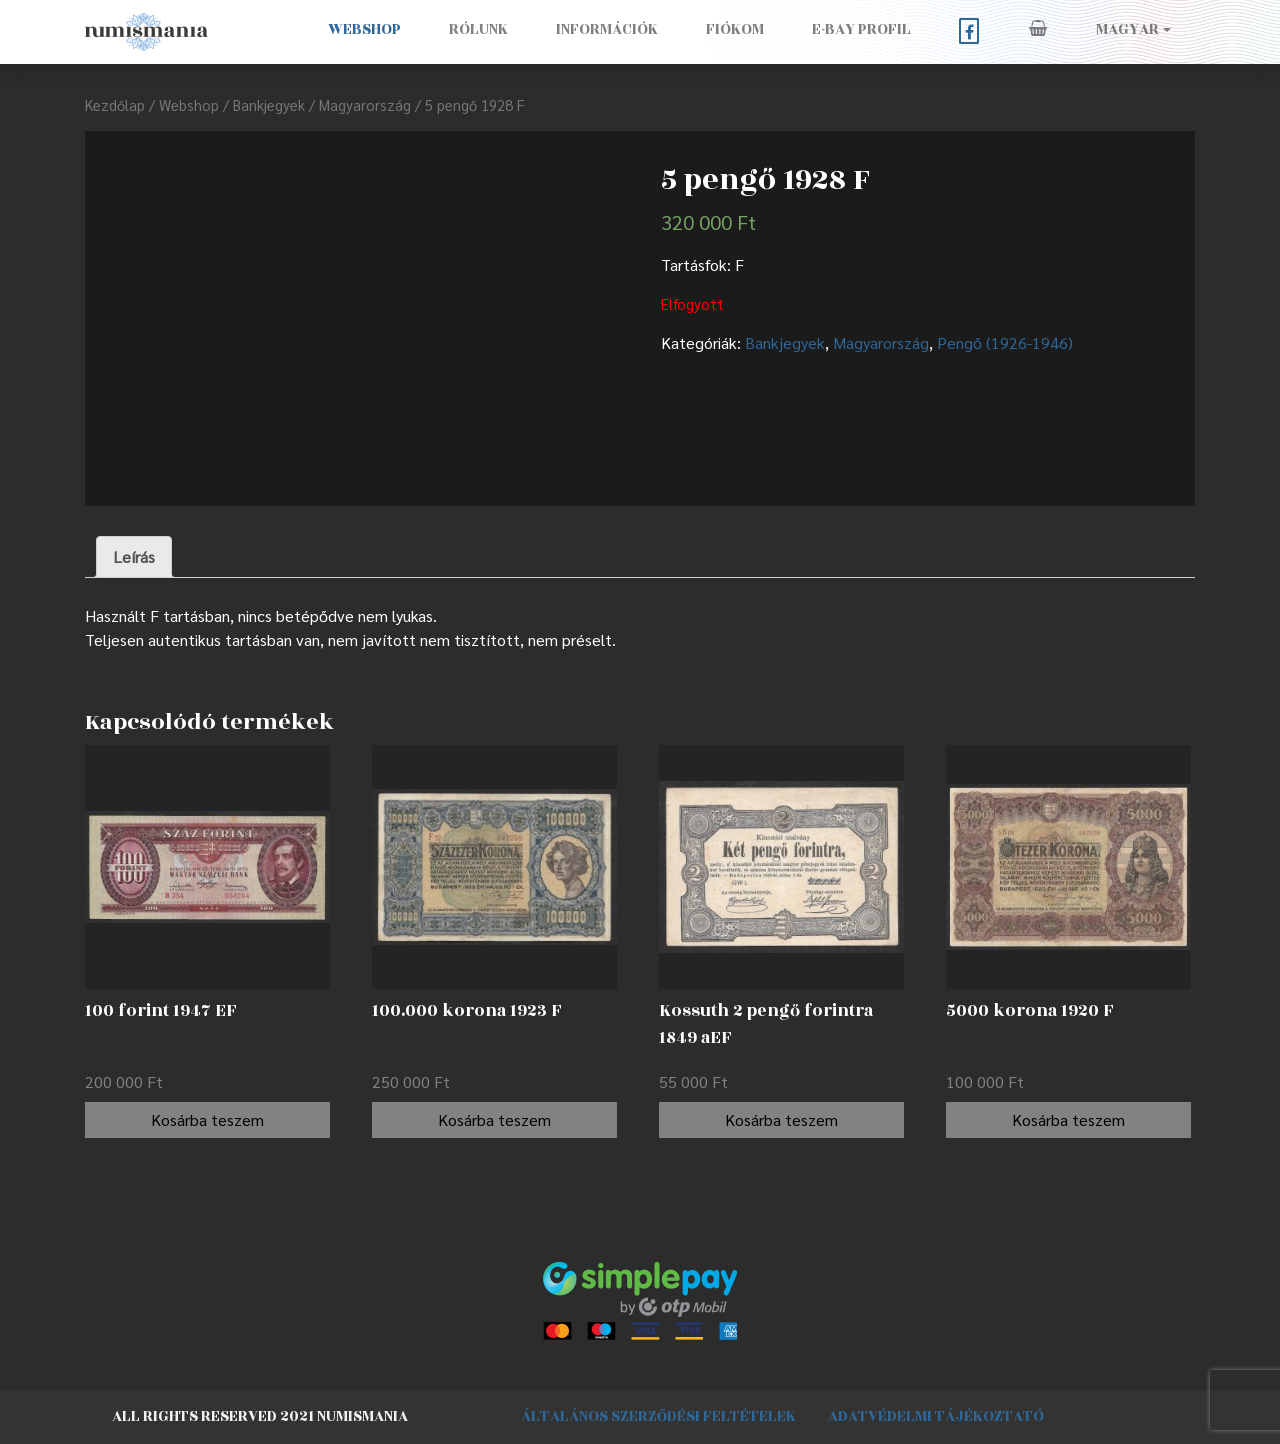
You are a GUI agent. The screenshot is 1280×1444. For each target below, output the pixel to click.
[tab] (134, 557)
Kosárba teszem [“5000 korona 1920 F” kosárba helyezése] (1068, 1119)
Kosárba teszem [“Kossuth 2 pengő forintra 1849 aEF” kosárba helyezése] (781, 1119)
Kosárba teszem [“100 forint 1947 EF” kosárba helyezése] (207, 1119)
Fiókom (735, 29)
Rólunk (478, 29)
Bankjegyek (269, 104)
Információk (607, 29)
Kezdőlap (115, 104)
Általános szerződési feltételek (658, 1416)
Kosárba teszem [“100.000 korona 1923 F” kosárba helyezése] (494, 1119)
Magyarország (365, 104)
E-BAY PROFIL (861, 29)
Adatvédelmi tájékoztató (936, 1416)
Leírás (134, 556)
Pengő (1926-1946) (1005, 342)
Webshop (364, 29)
